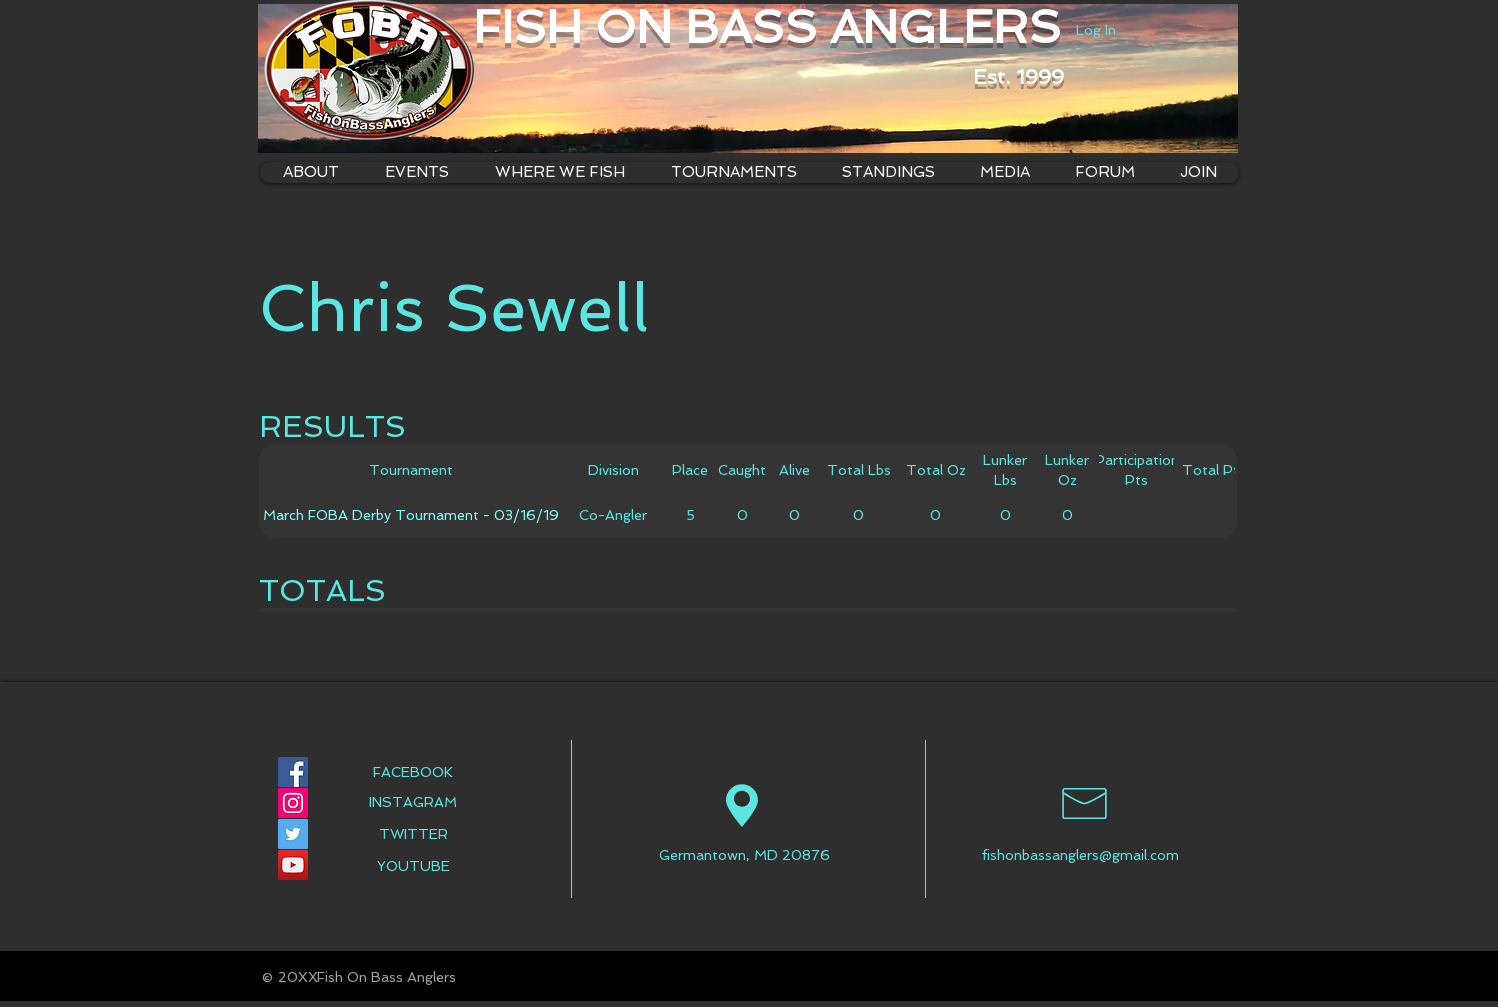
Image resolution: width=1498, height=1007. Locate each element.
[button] (559, 172)
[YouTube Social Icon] (293, 865)
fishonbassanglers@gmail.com (1080, 855)
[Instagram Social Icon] (293, 803)
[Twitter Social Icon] (293, 834)
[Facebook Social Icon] (293, 772)
